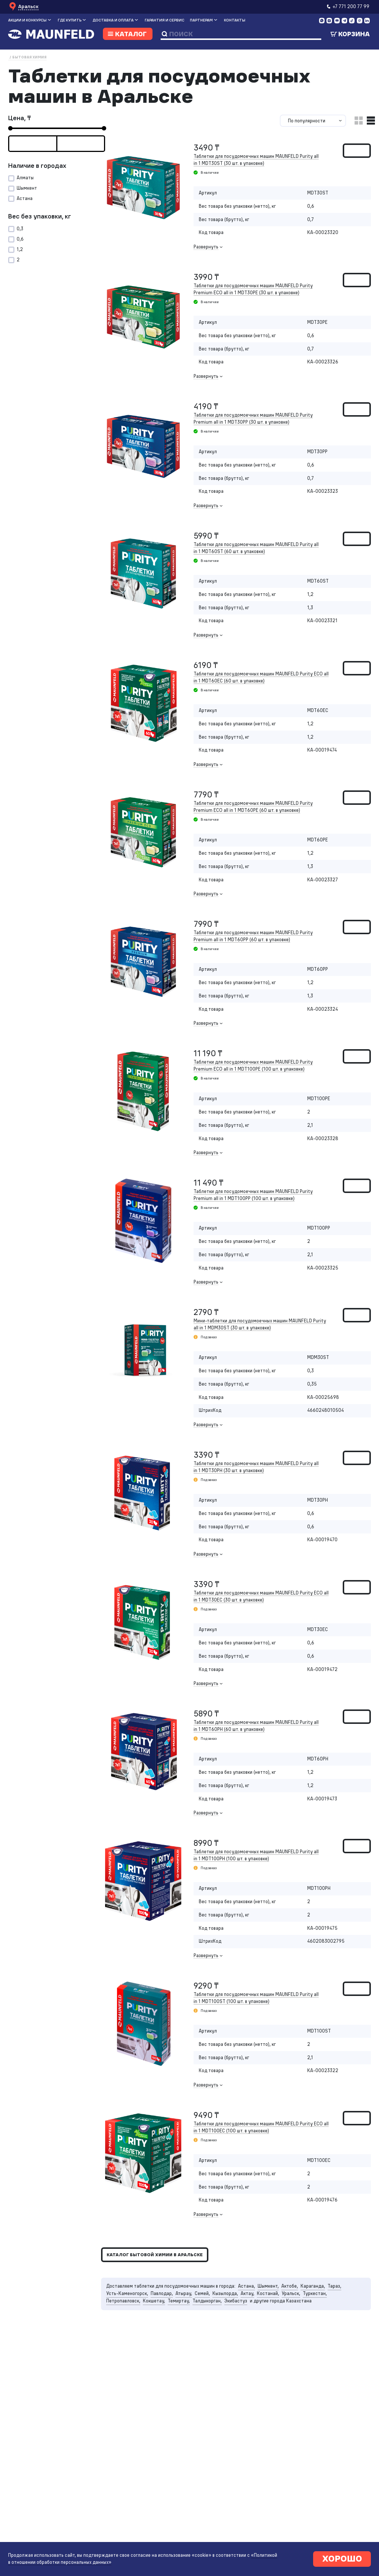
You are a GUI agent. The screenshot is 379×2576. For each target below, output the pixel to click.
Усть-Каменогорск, (127, 2293)
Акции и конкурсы (27, 20)
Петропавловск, (123, 2301)
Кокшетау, (154, 2301)
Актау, (247, 2293)
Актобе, (289, 2286)
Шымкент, (268, 2286)
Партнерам (201, 20)
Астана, (246, 2286)
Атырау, (183, 2293)
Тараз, (334, 2286)
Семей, (202, 2293)
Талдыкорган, (207, 2301)
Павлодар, (162, 2293)
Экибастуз (235, 2301)
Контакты (234, 20)
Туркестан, (315, 2293)
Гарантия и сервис (164, 20)
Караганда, (313, 2286)
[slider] (10, 128)
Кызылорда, (225, 2293)
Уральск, (291, 2293)
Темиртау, (179, 2301)
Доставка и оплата (113, 20)
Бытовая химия (29, 57)
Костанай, (268, 2293)
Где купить (69, 20)
